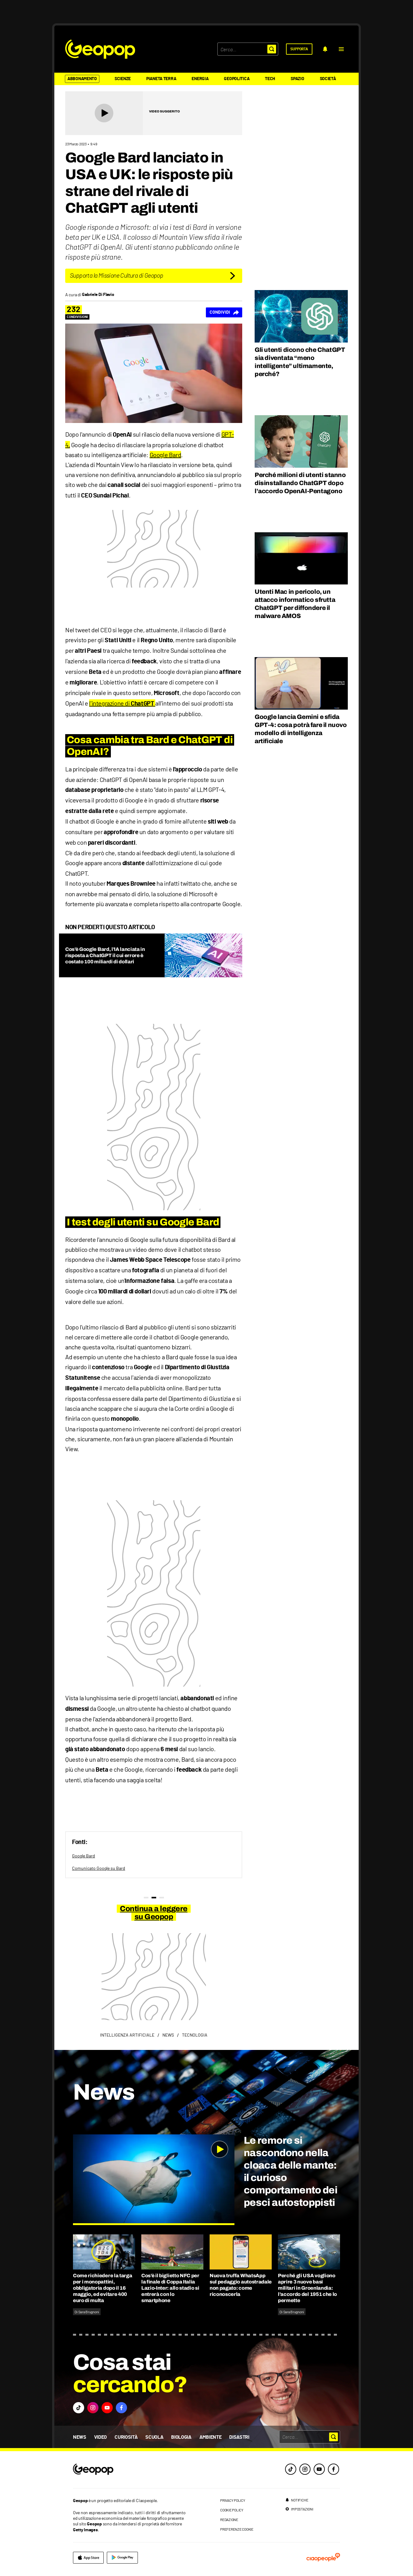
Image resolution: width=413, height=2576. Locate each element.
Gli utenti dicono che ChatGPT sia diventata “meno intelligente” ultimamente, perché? (300, 361)
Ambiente (210, 2437)
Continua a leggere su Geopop (153, 1913)
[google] (122, 2558)
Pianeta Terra (161, 79)
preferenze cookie (236, 2529)
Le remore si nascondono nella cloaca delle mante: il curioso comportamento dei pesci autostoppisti (290, 2171)
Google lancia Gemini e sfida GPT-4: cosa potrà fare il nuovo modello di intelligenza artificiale (301, 728)
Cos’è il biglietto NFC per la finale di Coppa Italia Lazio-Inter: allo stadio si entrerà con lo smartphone (170, 2288)
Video (100, 2437)
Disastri (239, 2437)
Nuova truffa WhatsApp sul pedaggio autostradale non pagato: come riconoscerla (241, 2285)
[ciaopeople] (323, 2557)
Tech (270, 79)
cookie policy (231, 2510)
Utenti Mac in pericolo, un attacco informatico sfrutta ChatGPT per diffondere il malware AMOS (295, 603)
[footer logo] (131, 2470)
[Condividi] (224, 312)
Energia (200, 79)
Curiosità (126, 2437)
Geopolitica (236, 79)
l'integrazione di (122, 703)
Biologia (181, 2437)
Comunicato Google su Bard (98, 1868)
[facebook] (333, 2469)
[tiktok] (290, 2469)
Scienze (123, 79)
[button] (341, 49)
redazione (229, 2519)
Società (328, 79)
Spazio (297, 79)
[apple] (88, 2558)
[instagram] (305, 2469)
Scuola (154, 2437)
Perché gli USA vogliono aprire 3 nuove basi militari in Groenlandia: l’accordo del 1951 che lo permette (307, 2288)
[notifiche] (325, 49)
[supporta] (299, 49)
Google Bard (165, 454)
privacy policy (232, 2500)
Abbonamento (82, 79)
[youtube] (319, 2469)
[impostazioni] (299, 2509)
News (79, 2437)
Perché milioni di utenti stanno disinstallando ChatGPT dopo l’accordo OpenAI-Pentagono (300, 482)
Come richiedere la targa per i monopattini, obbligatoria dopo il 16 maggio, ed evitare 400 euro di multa (102, 2288)
